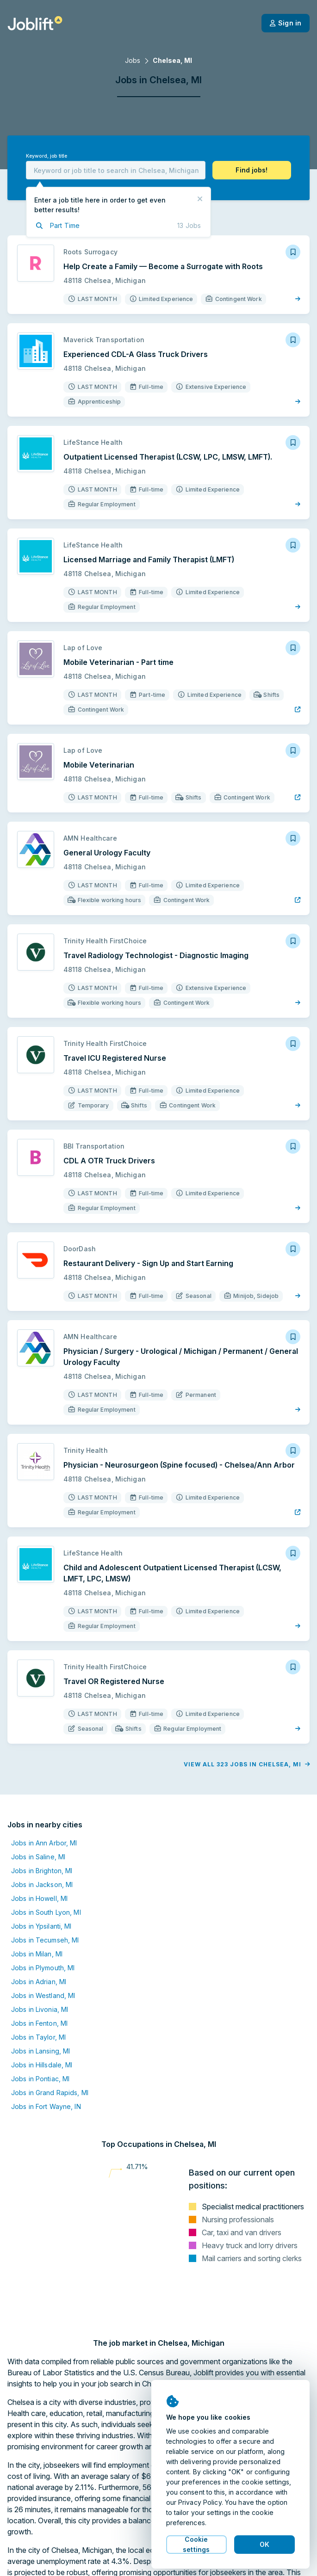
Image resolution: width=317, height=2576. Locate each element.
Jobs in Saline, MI (38, 1857)
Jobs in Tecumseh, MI (45, 1940)
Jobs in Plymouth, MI (43, 1968)
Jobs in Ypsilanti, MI (41, 1926)
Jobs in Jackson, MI (42, 1884)
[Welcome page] (34, 23)
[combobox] (115, 170)
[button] (251, 170)
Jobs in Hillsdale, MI (42, 2065)
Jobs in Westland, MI (43, 1995)
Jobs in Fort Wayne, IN (46, 2106)
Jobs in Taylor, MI (38, 2037)
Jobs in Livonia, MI (39, 2009)
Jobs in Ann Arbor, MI (44, 1843)
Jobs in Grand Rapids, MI (49, 2092)
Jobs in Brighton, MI (41, 1871)
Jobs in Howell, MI (39, 1898)
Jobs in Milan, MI (36, 1954)
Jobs (132, 60)
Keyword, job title (46, 156)
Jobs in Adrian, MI (38, 1982)
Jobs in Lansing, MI (40, 2051)
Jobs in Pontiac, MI (40, 2079)
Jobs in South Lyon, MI (46, 1912)
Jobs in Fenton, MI (39, 2023)
